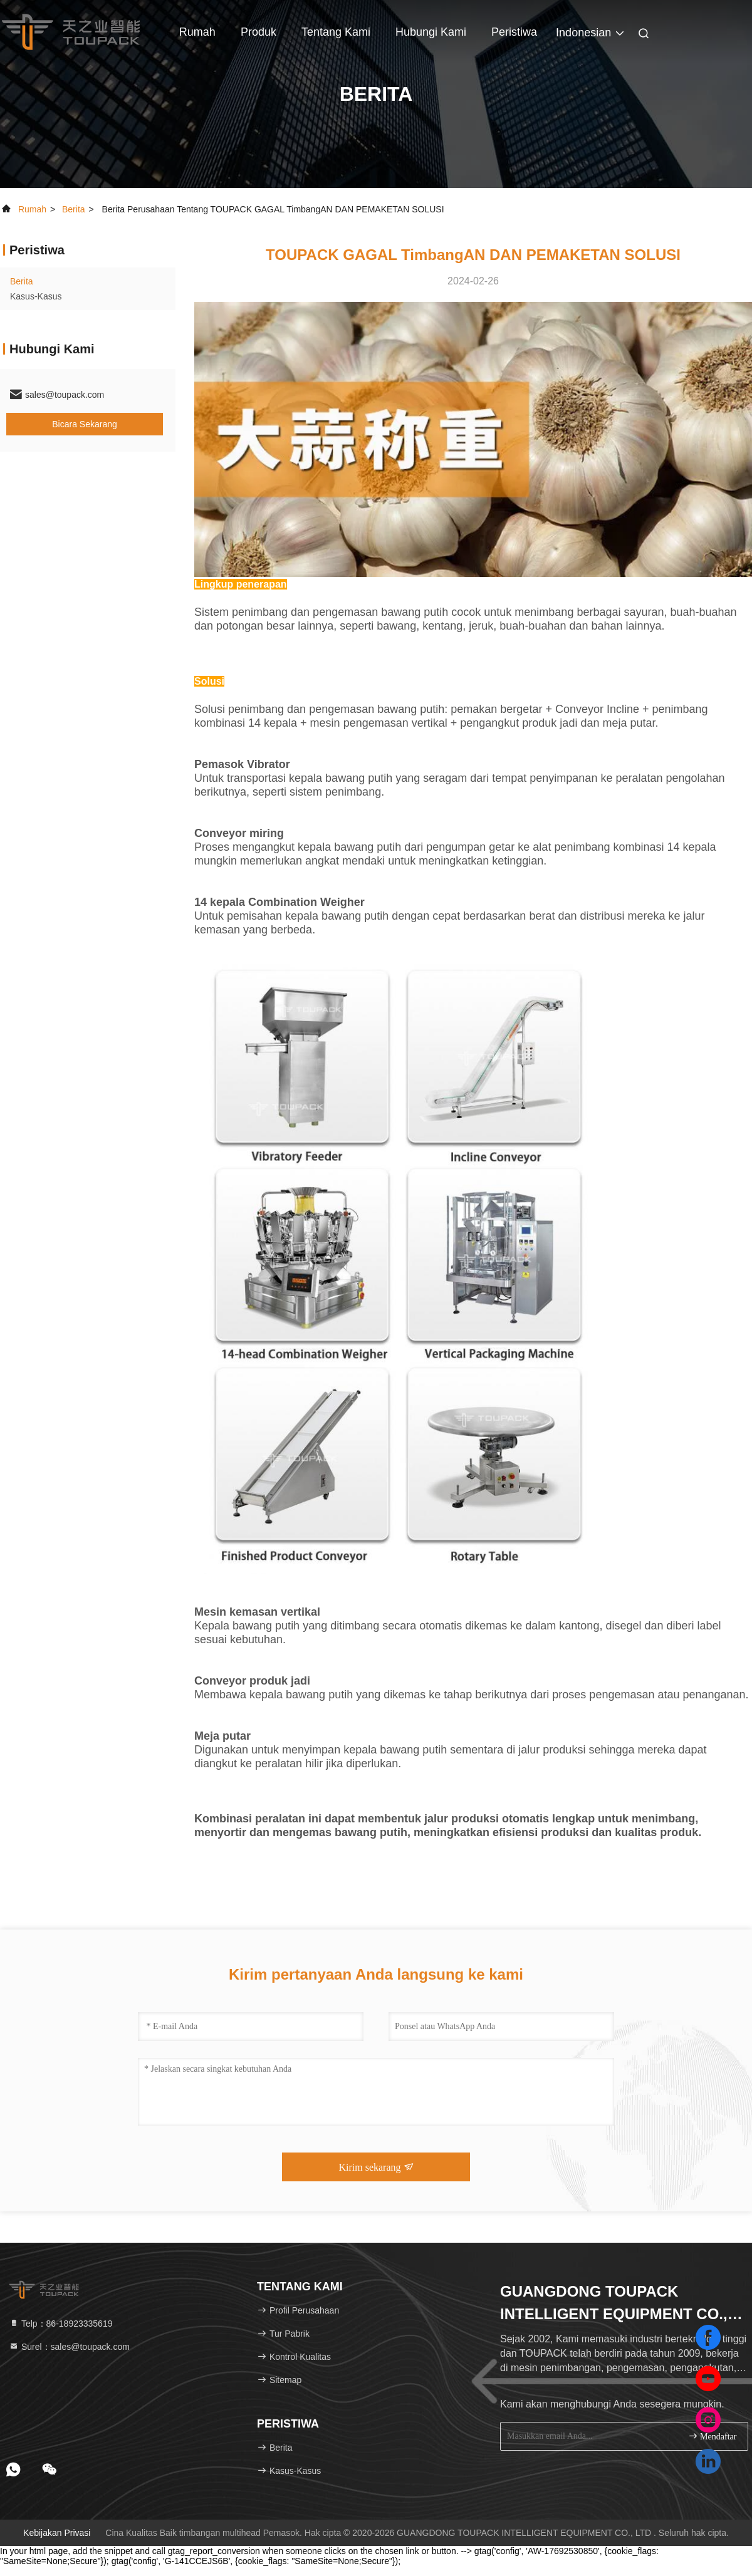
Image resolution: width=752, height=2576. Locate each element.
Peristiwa (514, 32)
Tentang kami (335, 32)
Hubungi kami (430, 32)
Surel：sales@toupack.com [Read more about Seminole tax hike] (69, 2347)
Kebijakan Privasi (56, 2533)
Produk (258, 32)
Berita (73, 209)
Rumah (197, 32)
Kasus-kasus (35, 296)
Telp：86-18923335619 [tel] (60, 2324)
